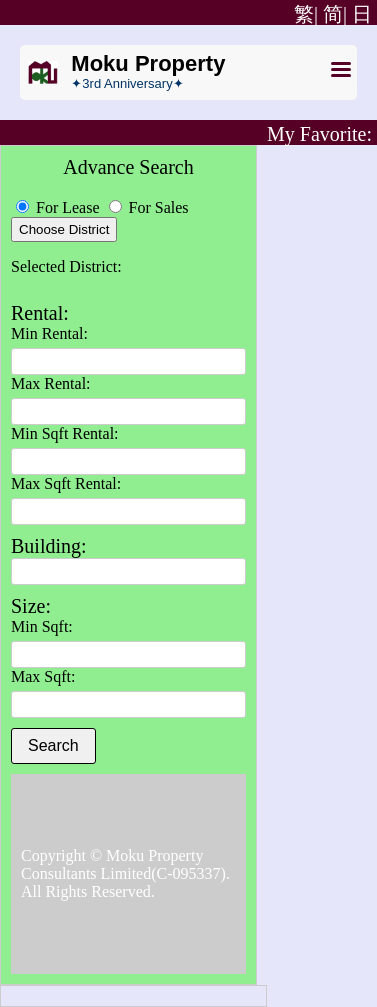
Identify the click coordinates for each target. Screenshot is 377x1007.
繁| (303, 14)
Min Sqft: (42, 626)
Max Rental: (51, 383)
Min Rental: (49, 333)
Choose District (64, 229)
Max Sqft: (43, 676)
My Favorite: (319, 134)
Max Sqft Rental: (66, 483)
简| (335, 14)
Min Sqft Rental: (65, 433)
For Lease (60, 207)
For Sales (149, 207)
